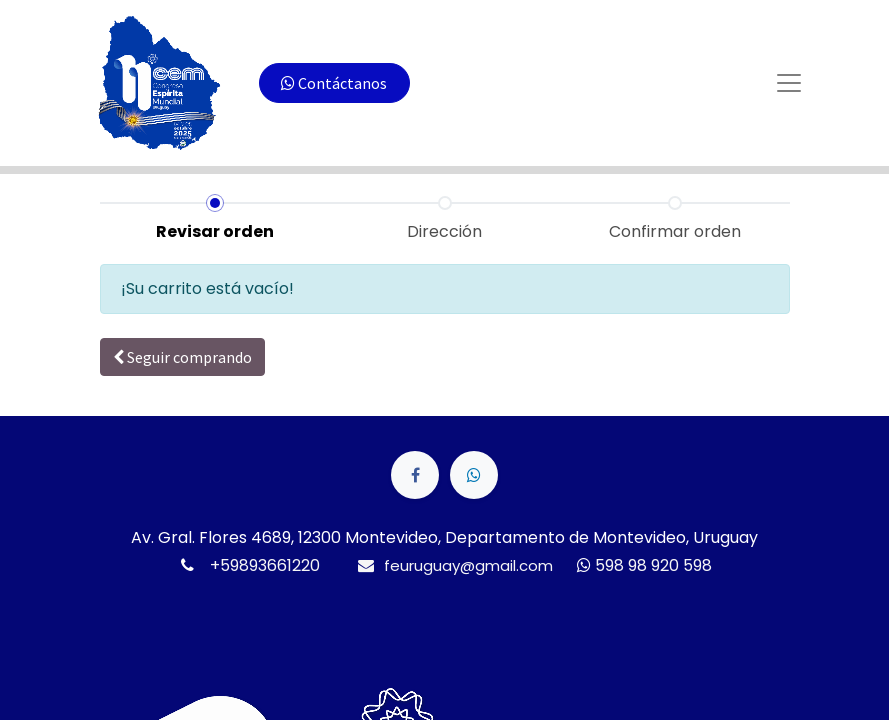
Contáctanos (334, 83)
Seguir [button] (182, 357)
